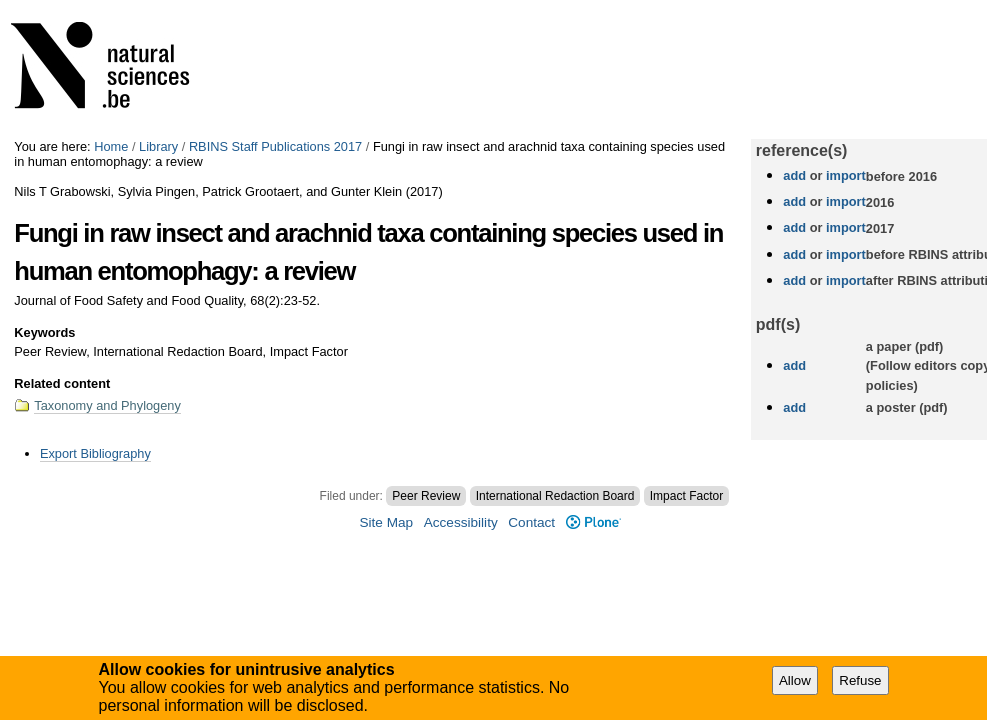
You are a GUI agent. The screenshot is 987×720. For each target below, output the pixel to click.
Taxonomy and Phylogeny (107, 405)
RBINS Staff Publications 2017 (275, 146)
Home (111, 146)
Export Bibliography (95, 453)
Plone (593, 522)
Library (158, 146)
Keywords (44, 332)
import (843, 175)
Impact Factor (686, 496)
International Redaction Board (555, 496)
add (794, 175)
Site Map (386, 522)
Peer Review (426, 496)
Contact (531, 522)
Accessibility (461, 522)
